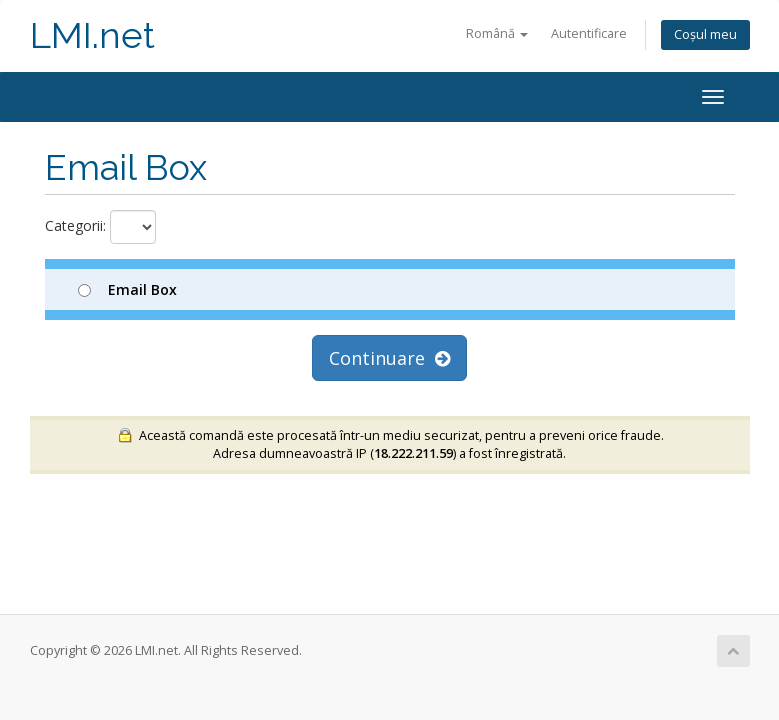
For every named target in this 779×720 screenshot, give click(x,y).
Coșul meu (705, 34)
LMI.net (92, 35)
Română (497, 33)
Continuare (389, 358)
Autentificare (589, 33)
